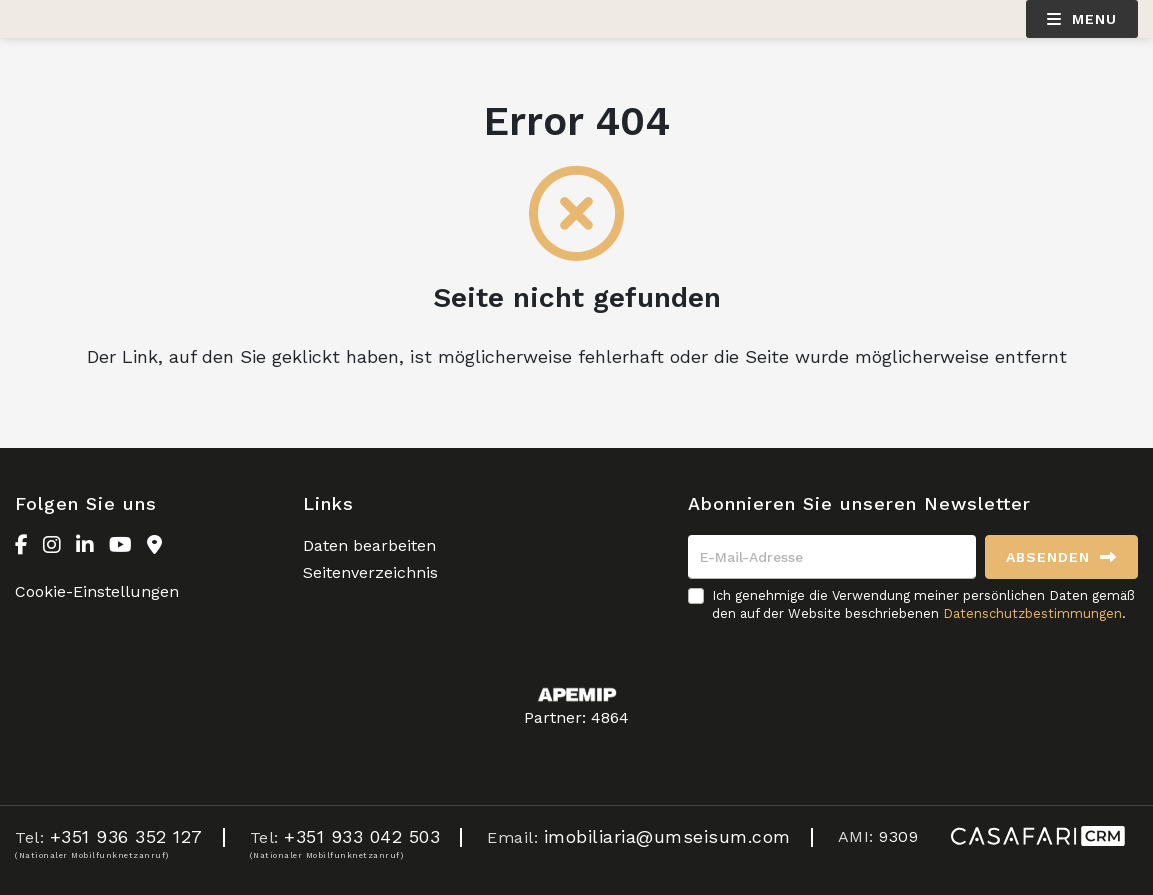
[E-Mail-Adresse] (832, 557)
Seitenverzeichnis (370, 572)
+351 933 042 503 (362, 836)
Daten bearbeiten (369, 545)
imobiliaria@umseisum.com (667, 836)
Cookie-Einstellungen (97, 591)
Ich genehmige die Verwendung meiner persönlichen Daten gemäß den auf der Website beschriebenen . (923, 604)
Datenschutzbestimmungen (1032, 613)
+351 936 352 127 (126, 836)
